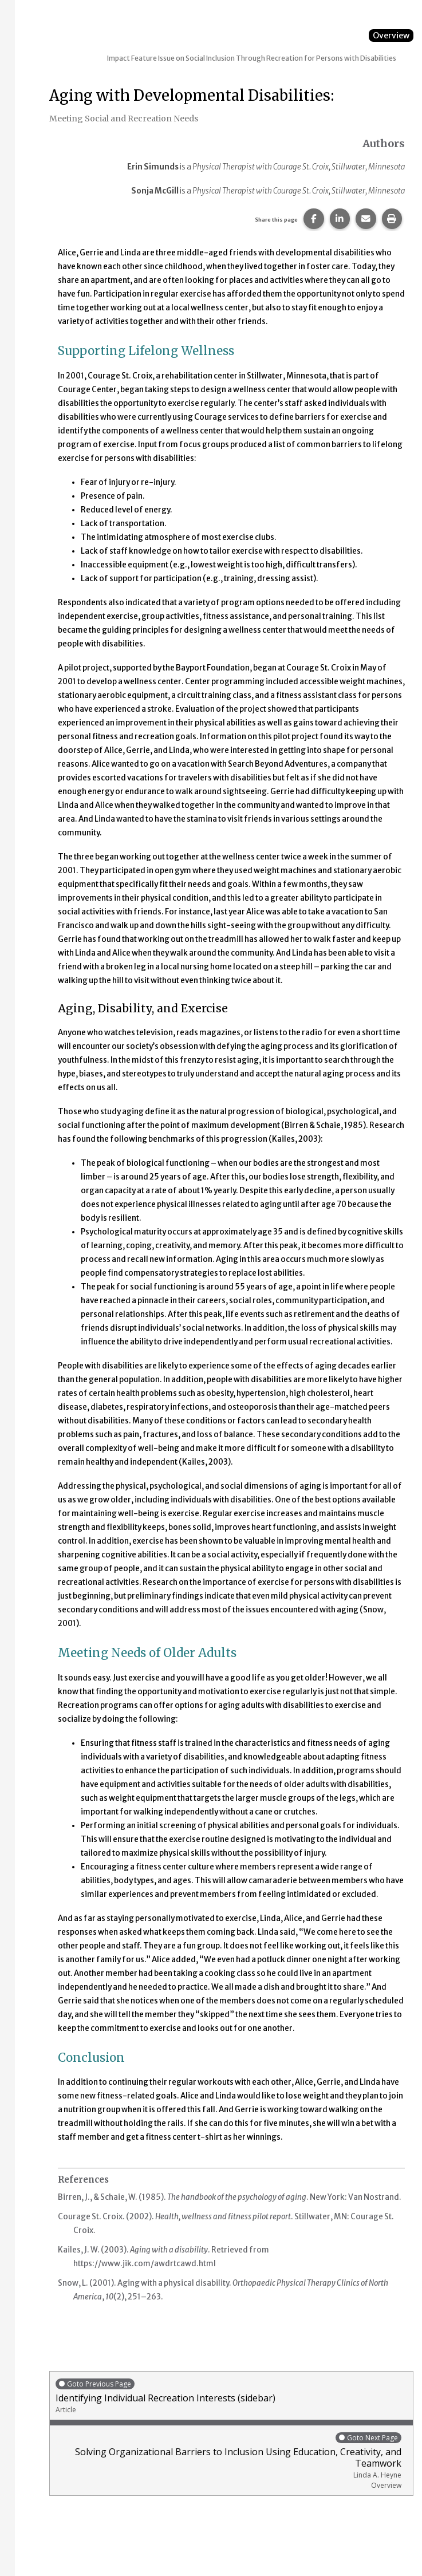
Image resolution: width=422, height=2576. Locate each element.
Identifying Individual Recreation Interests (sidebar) (231, 2396)
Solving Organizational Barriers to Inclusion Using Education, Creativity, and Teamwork (228, 2460)
